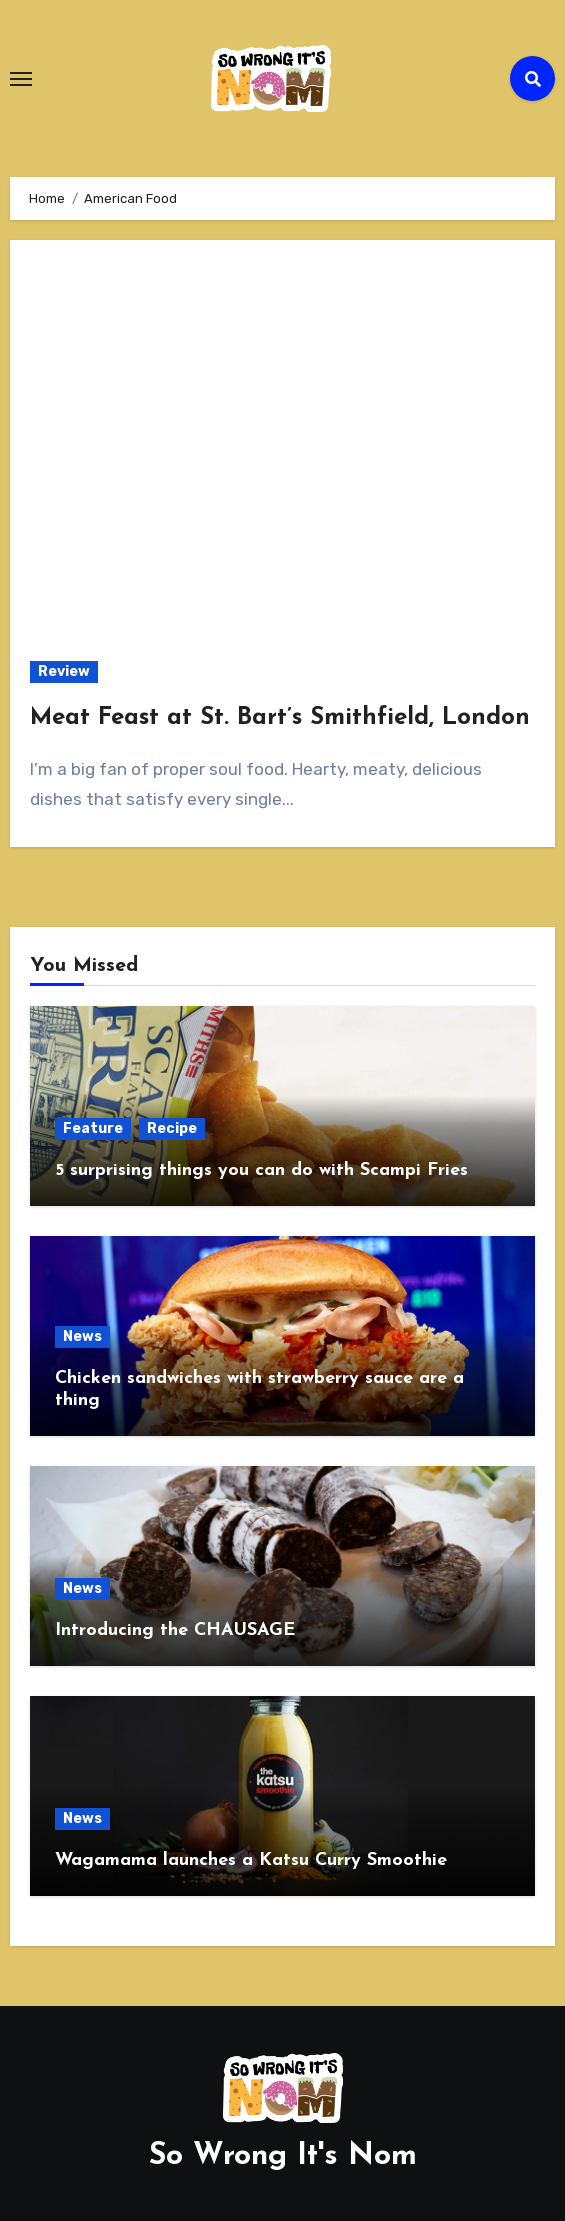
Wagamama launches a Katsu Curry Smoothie (251, 1860)
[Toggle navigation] (21, 79)
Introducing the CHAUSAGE (175, 1630)
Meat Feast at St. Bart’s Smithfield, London (280, 718)
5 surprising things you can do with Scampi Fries (261, 1170)
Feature (93, 1128)
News (82, 1336)
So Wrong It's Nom (283, 2156)
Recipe (172, 1128)
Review (64, 671)
